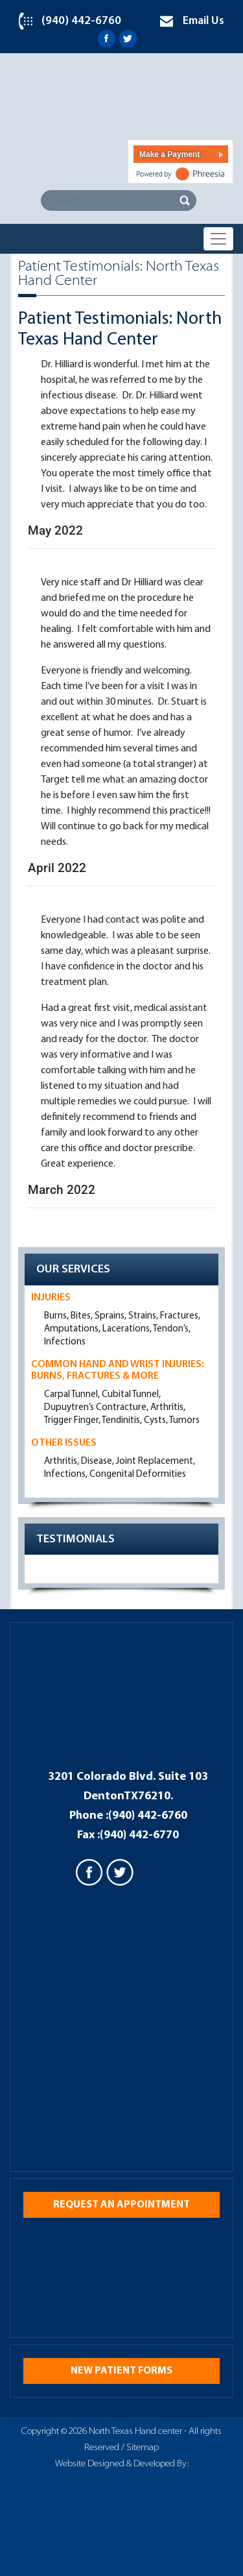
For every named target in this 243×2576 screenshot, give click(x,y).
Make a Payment (169, 154)
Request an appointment (121, 2205)
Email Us (203, 21)
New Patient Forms (121, 2371)
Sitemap (142, 2448)
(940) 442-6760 (81, 21)
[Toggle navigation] (218, 238)
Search (185, 200)
